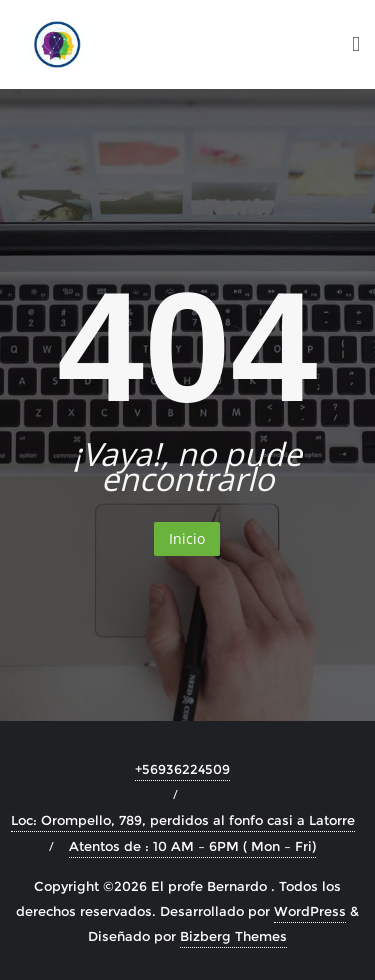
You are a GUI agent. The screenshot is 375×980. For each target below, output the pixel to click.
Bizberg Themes (233, 936)
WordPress (310, 911)
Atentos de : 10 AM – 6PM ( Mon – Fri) (192, 846)
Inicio (187, 538)
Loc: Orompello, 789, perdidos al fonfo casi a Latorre (183, 820)
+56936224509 (182, 769)
